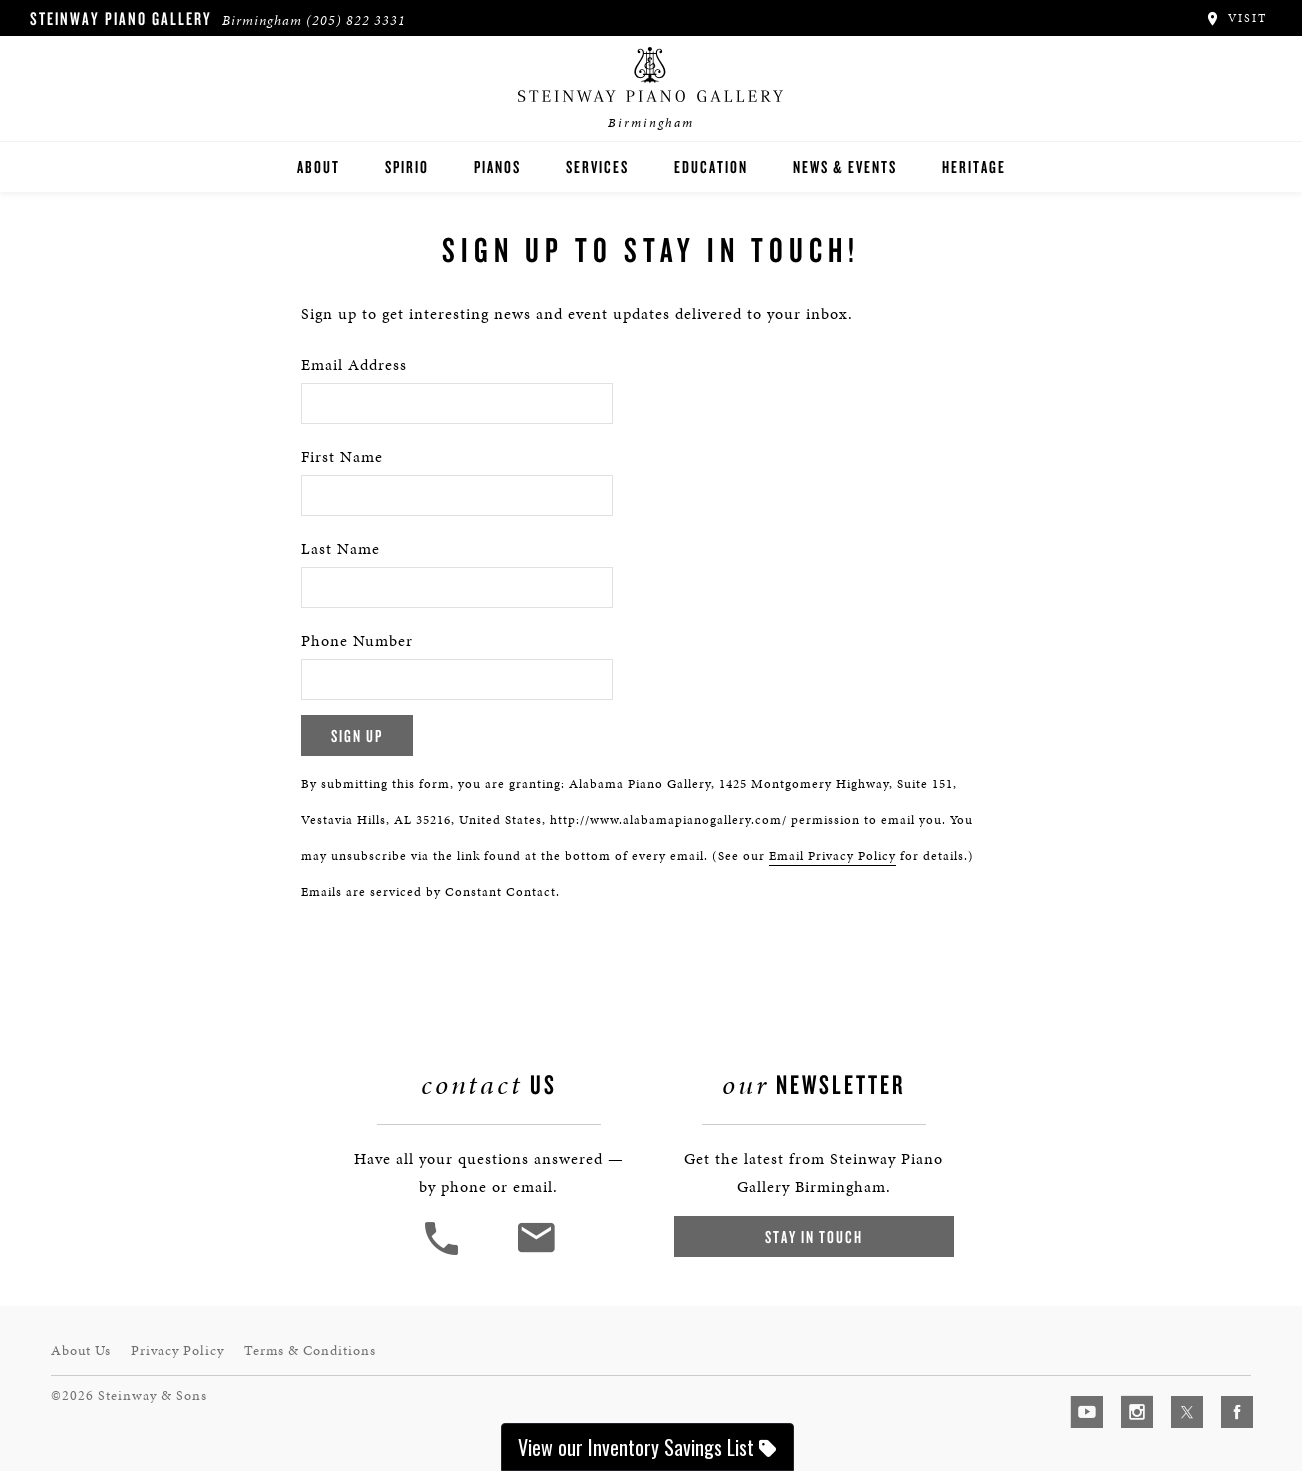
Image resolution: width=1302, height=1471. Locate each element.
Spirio (407, 166)
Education (711, 166)
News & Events (845, 166)
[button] (444, 1252)
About (318, 166)
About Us (81, 1350)
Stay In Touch (814, 1236)
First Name (342, 456)
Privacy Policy (177, 1350)
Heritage (974, 166)
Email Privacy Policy (832, 856)
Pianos (497, 166)
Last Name (340, 548)
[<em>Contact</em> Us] (535, 1252)
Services (597, 166)
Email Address (354, 364)
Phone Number (357, 640)
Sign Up (357, 735)
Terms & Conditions (310, 1350)
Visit (1235, 18)
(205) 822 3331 (356, 20)
